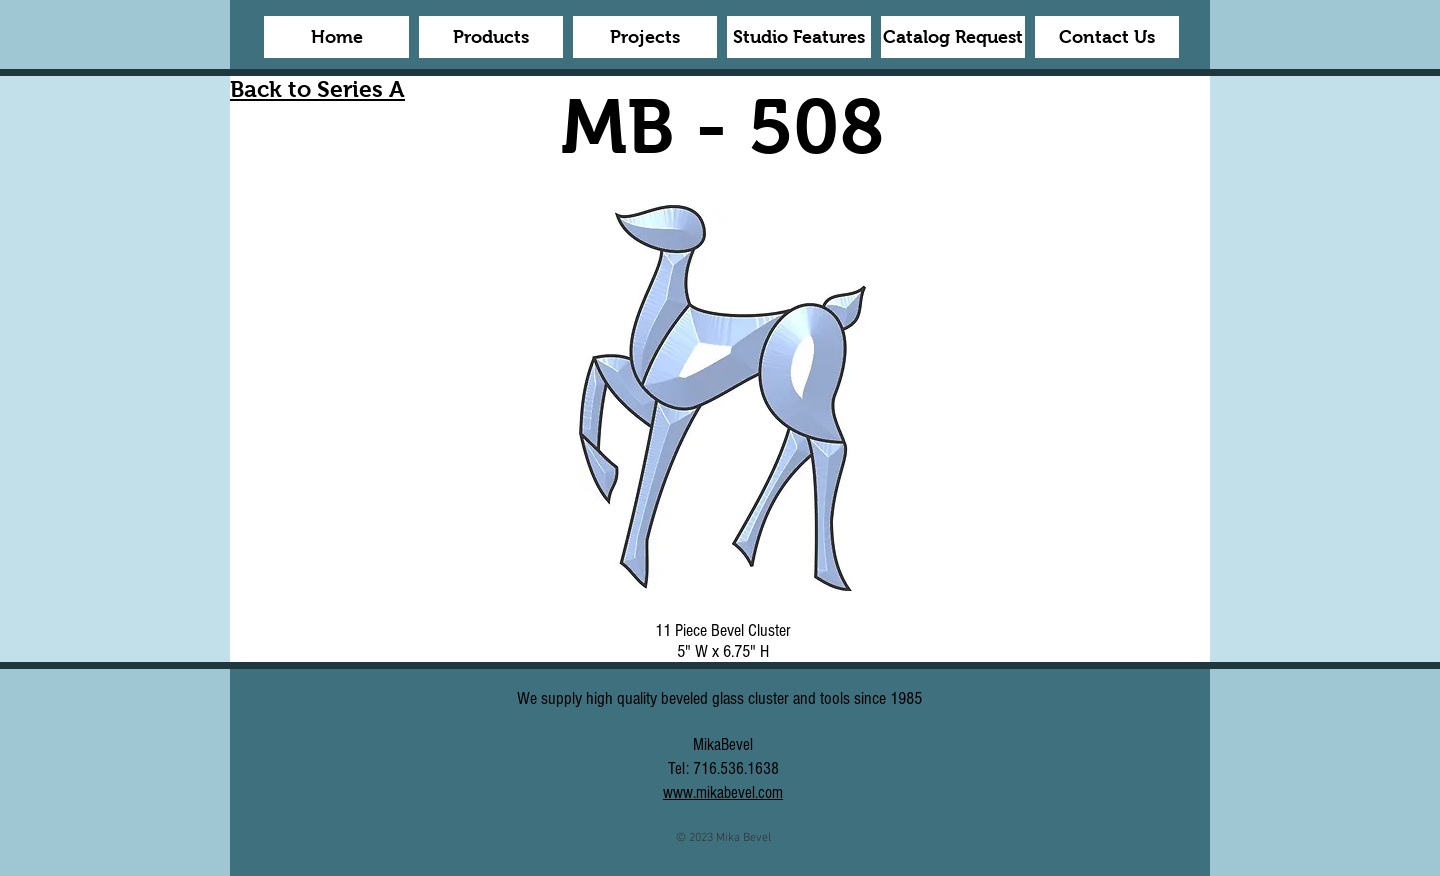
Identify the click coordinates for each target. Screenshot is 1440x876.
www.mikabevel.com (723, 792)
